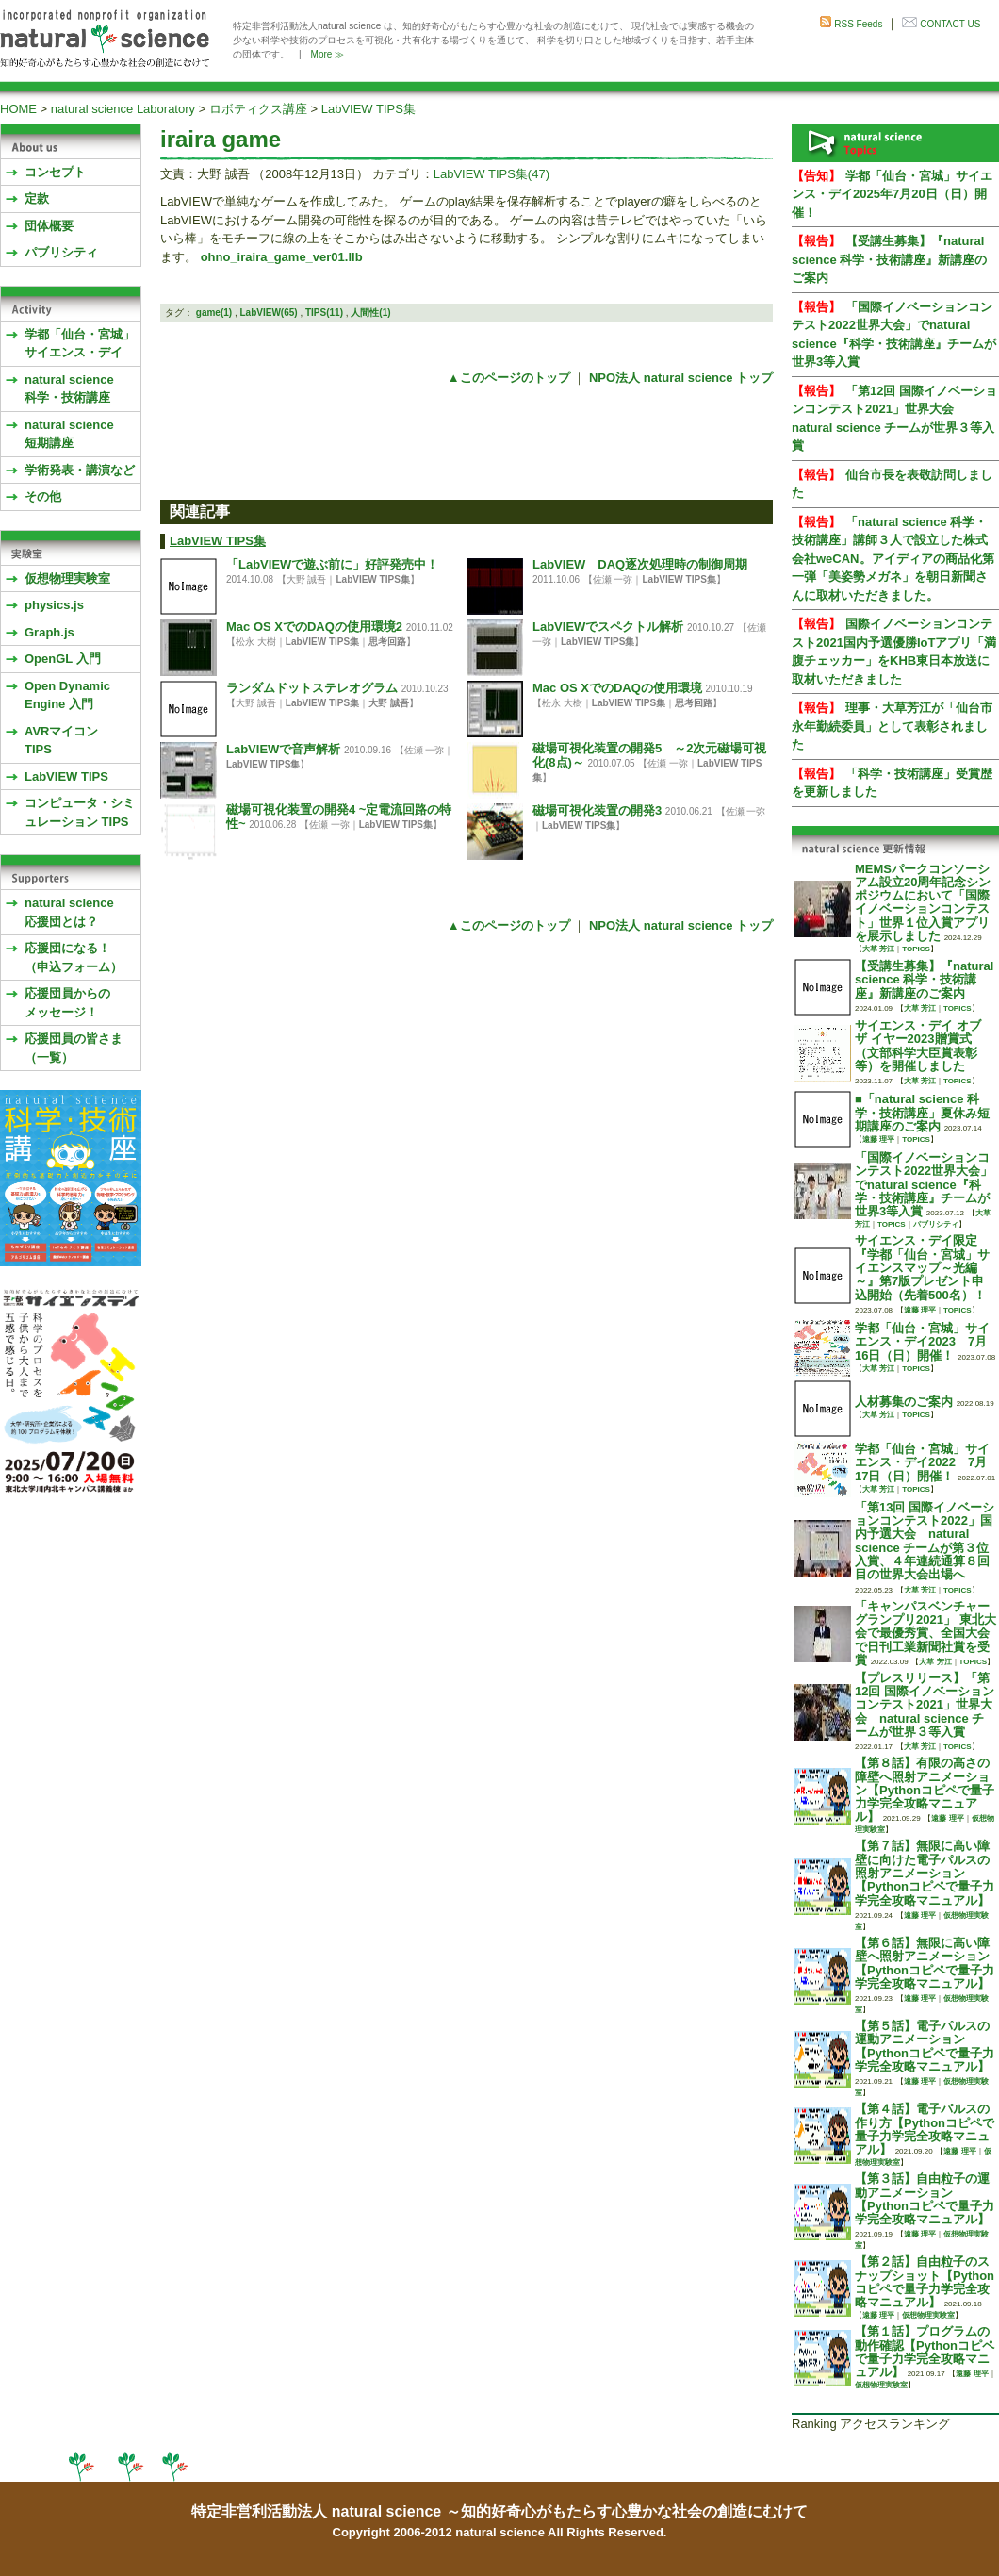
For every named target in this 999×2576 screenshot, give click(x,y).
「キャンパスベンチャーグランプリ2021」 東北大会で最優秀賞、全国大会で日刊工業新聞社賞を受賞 (925, 1633)
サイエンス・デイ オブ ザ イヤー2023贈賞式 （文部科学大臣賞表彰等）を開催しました (918, 1045)
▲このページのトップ (509, 378)
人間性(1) (370, 312)
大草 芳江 (878, 949)
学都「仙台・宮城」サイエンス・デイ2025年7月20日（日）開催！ (892, 194)
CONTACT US (950, 24)
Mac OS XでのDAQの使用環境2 (314, 626)
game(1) (214, 312)
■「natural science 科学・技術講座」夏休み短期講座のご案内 (922, 1112)
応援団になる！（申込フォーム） (74, 957)
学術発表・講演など (80, 470)
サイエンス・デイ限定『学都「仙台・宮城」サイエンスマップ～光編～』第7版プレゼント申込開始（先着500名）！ (922, 1267)
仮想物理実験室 (67, 578)
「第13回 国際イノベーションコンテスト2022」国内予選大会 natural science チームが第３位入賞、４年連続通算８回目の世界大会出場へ (924, 1540)
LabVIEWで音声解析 (283, 749)
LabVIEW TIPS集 (368, 109)
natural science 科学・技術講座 (69, 388)
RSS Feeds (858, 24)
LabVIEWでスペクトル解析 (607, 626)
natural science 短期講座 (69, 434)
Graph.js (49, 632)
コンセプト (55, 172)
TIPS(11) (324, 312)
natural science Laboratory (123, 109)
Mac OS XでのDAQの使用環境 (617, 688)
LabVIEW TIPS (66, 776)
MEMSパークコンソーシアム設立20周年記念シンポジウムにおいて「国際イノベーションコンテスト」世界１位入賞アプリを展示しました (923, 902)
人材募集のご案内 (904, 1402)
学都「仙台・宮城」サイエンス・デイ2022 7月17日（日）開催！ (922, 1462)
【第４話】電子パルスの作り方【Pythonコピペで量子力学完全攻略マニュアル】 (924, 2129)
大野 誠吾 (388, 703)
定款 (37, 198)
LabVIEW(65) (268, 312)
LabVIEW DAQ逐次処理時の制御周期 (639, 564)
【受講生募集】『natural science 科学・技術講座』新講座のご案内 (889, 259)
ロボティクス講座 (258, 109)
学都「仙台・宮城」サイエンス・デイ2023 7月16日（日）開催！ (922, 1341)
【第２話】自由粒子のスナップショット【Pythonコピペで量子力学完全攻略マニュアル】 (924, 2281)
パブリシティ (61, 252)
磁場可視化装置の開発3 (597, 810)
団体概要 (49, 226)
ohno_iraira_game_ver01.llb (282, 257)
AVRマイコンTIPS (61, 740)
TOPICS (916, 949)
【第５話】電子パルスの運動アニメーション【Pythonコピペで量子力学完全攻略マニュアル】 (924, 2046)
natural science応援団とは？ (69, 912)
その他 (43, 496)
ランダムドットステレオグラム (312, 688)
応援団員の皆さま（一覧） (74, 1048)
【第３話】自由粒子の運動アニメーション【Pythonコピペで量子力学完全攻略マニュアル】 (924, 2198)
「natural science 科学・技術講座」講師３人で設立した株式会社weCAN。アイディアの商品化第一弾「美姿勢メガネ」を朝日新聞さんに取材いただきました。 (893, 559)
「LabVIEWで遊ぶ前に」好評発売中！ (332, 564)
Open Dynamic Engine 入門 (67, 695)
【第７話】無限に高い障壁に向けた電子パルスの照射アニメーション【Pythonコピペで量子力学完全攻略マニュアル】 (924, 1873)
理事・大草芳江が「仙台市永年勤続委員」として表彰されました (892, 726)
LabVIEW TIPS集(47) (491, 174)
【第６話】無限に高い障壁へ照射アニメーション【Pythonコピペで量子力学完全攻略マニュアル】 (924, 1963)
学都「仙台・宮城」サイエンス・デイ (80, 343)
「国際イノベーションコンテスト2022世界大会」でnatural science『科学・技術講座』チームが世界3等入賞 (923, 1184)
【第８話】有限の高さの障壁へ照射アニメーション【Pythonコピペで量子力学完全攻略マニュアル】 (924, 1790)
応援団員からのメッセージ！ (67, 1002)
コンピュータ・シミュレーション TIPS (80, 812)
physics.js (54, 605)
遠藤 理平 (878, 1139)
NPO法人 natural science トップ (681, 378)
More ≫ (328, 54)
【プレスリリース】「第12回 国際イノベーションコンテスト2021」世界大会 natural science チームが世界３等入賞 (924, 1705)
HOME (18, 109)
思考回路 (387, 641)
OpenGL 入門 (63, 659)
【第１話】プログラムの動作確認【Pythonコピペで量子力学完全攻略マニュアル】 (924, 2351)
